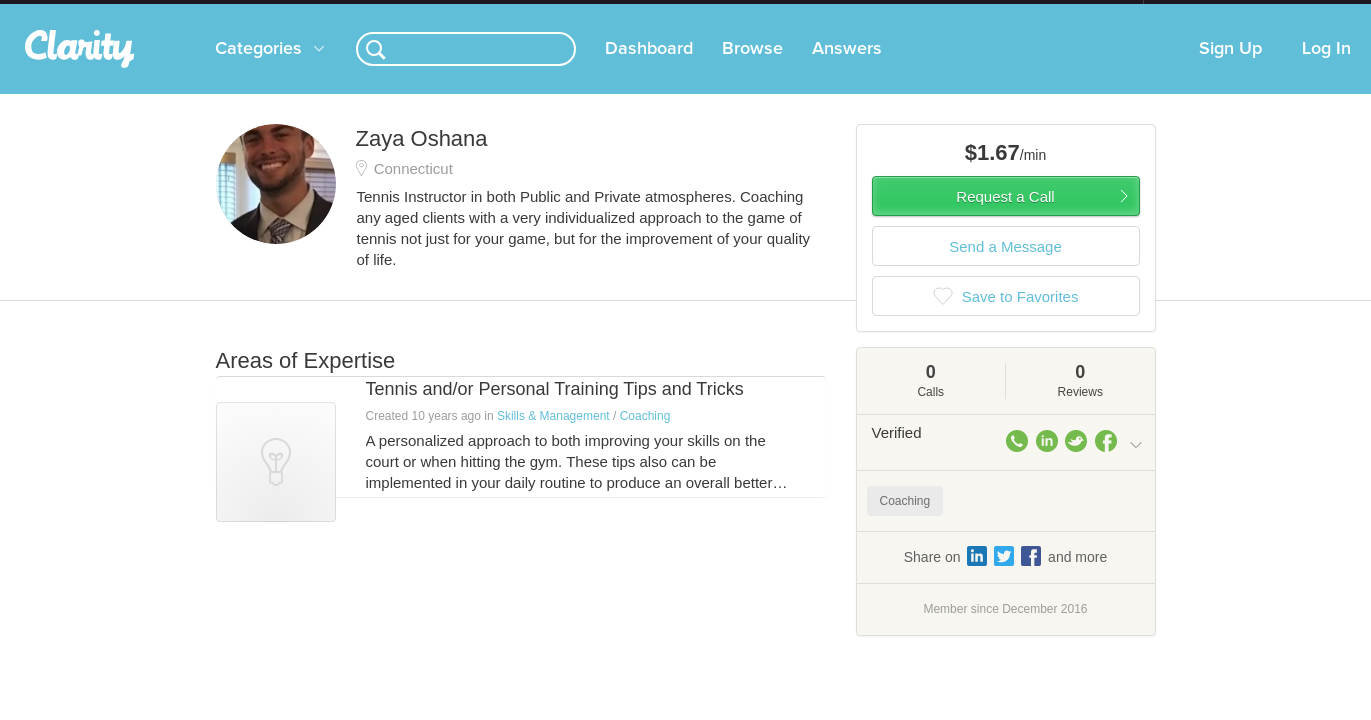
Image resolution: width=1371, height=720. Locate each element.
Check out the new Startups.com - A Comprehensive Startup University (926, 13)
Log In (1326, 69)
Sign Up (1230, 69)
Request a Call (1005, 216)
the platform (185, 11)
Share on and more (1006, 576)
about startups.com (1214, 13)
